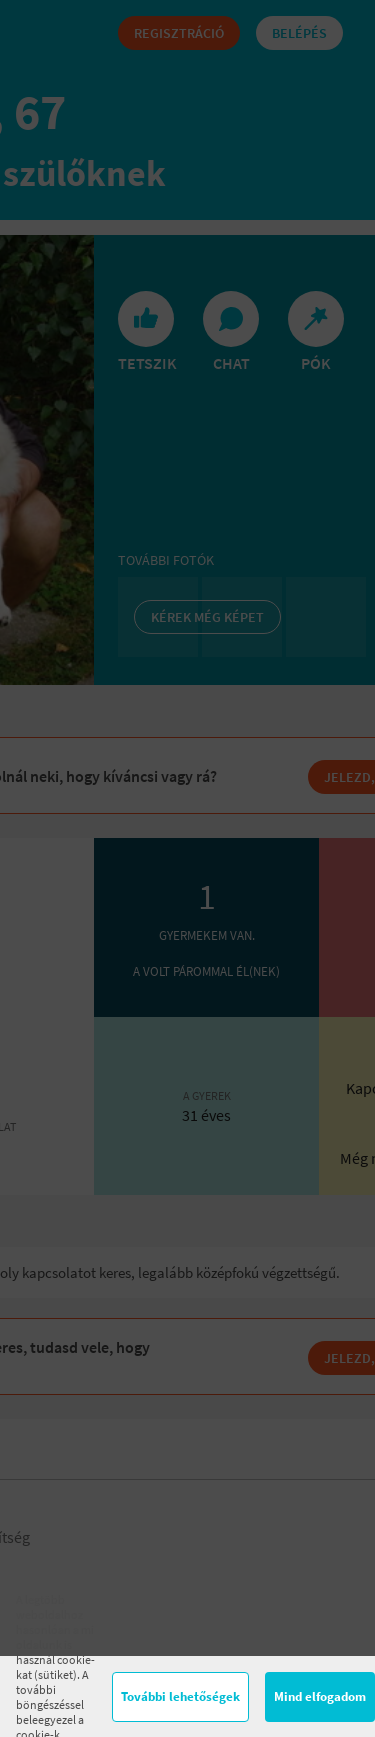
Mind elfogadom (320, 1696)
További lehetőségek (180, 1696)
